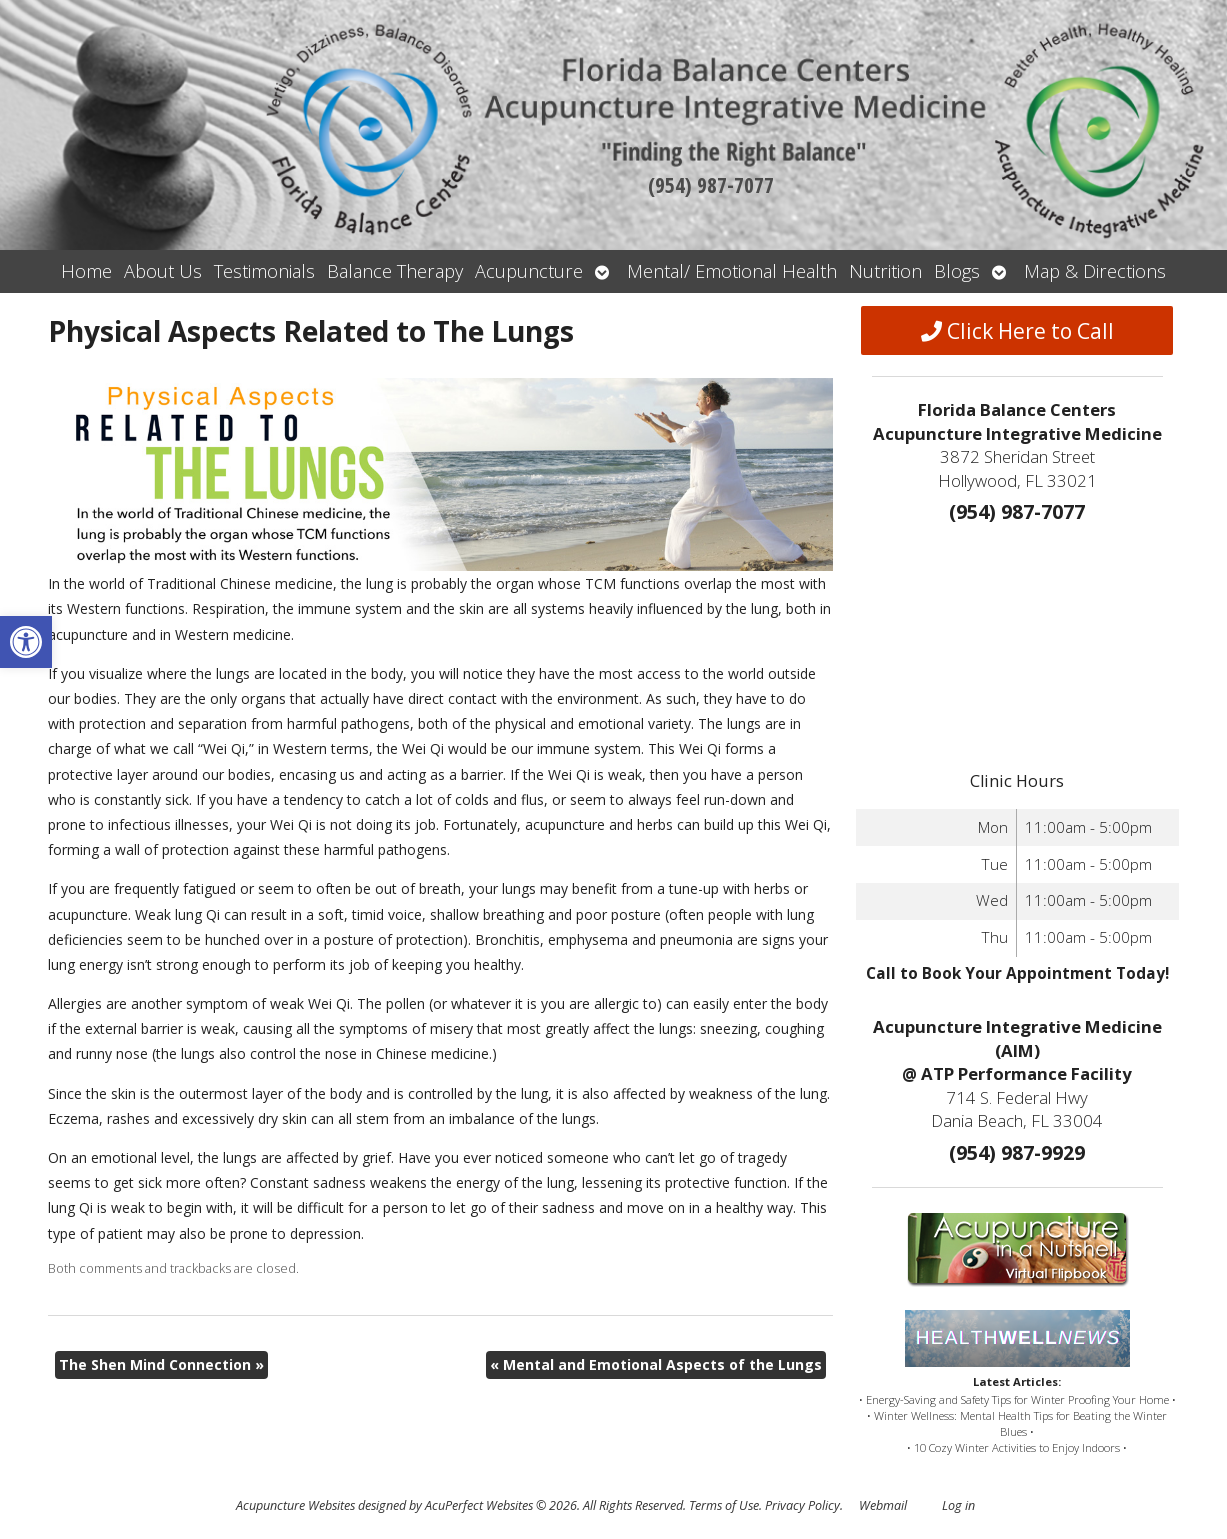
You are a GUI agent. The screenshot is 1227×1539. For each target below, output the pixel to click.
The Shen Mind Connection (161, 1364)
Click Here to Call (1017, 331)
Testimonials (264, 271)
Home (86, 271)
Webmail (883, 1505)
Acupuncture (529, 271)
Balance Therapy (395, 271)
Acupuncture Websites (295, 1505)
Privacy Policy (802, 1505)
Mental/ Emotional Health (732, 271)
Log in (958, 1505)
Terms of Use (724, 1505)
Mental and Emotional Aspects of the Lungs (656, 1364)
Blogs (957, 271)
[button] (26, 642)
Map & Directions (1095, 271)
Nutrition (885, 271)
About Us (163, 271)
